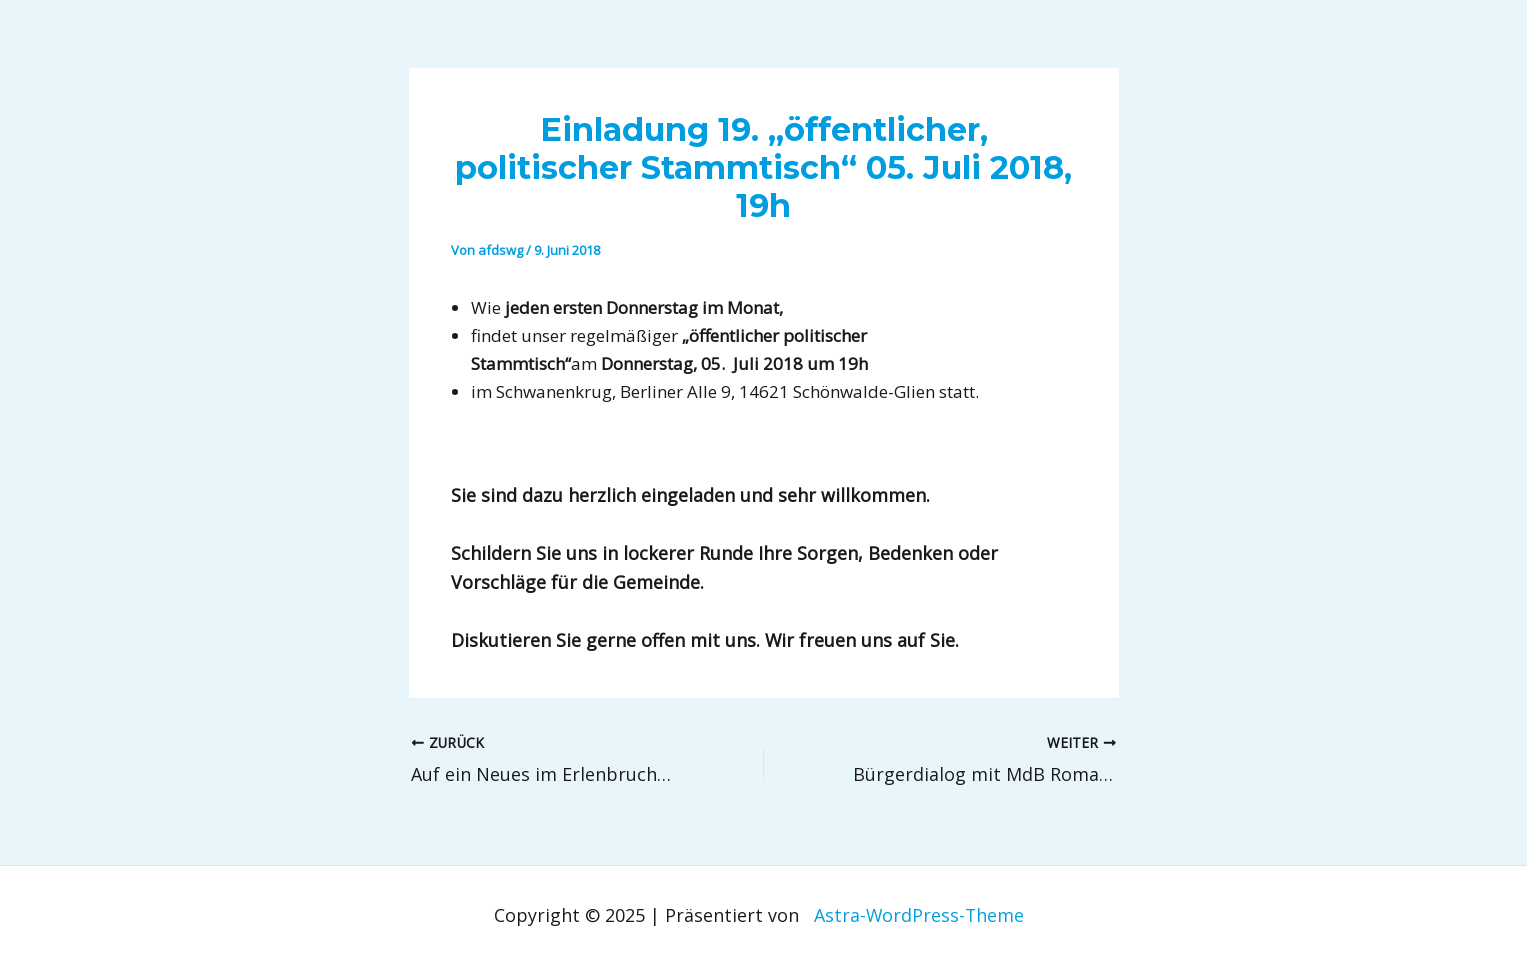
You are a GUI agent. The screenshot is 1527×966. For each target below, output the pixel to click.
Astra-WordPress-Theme (919, 915)
